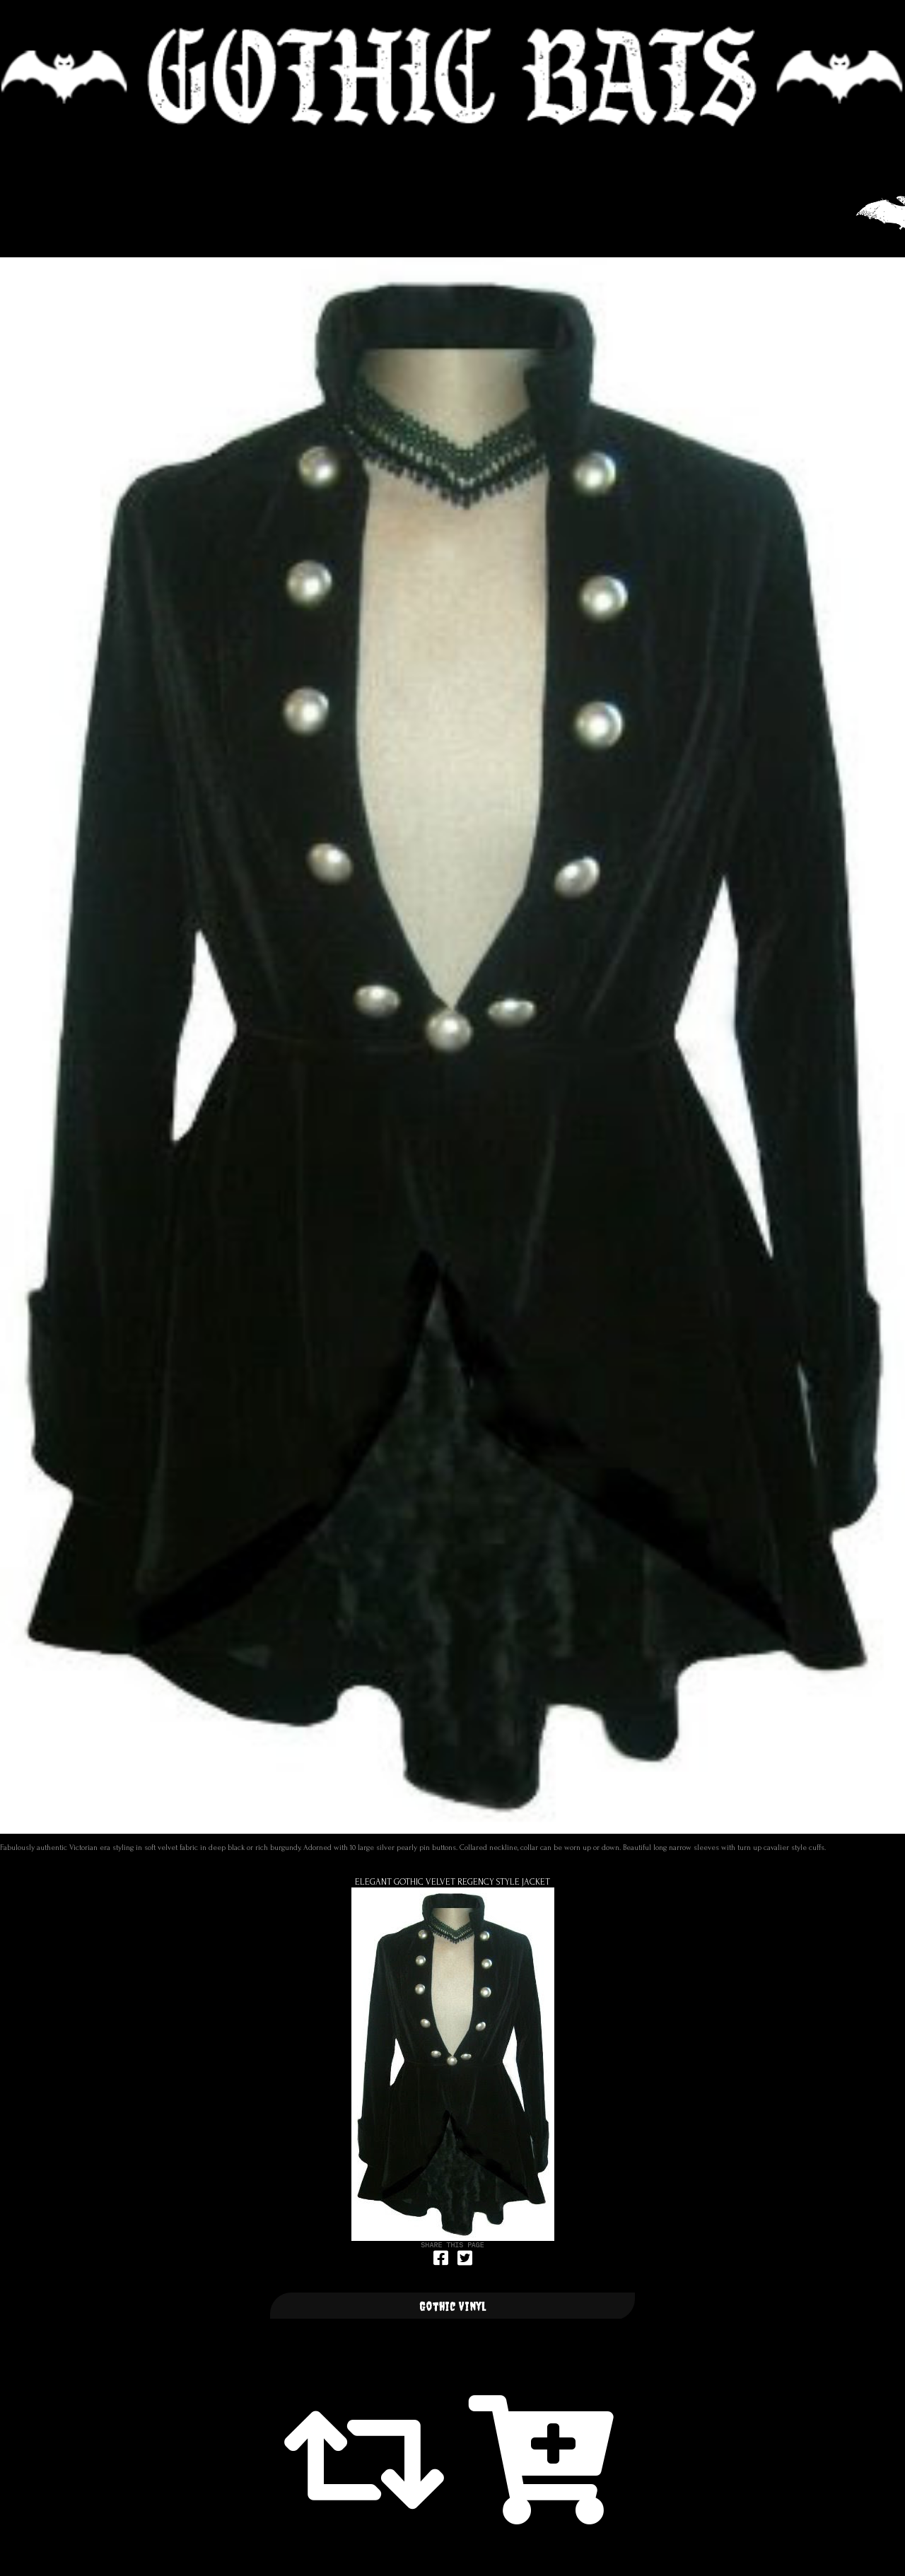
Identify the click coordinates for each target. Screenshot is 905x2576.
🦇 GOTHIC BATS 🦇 (452, 77)
